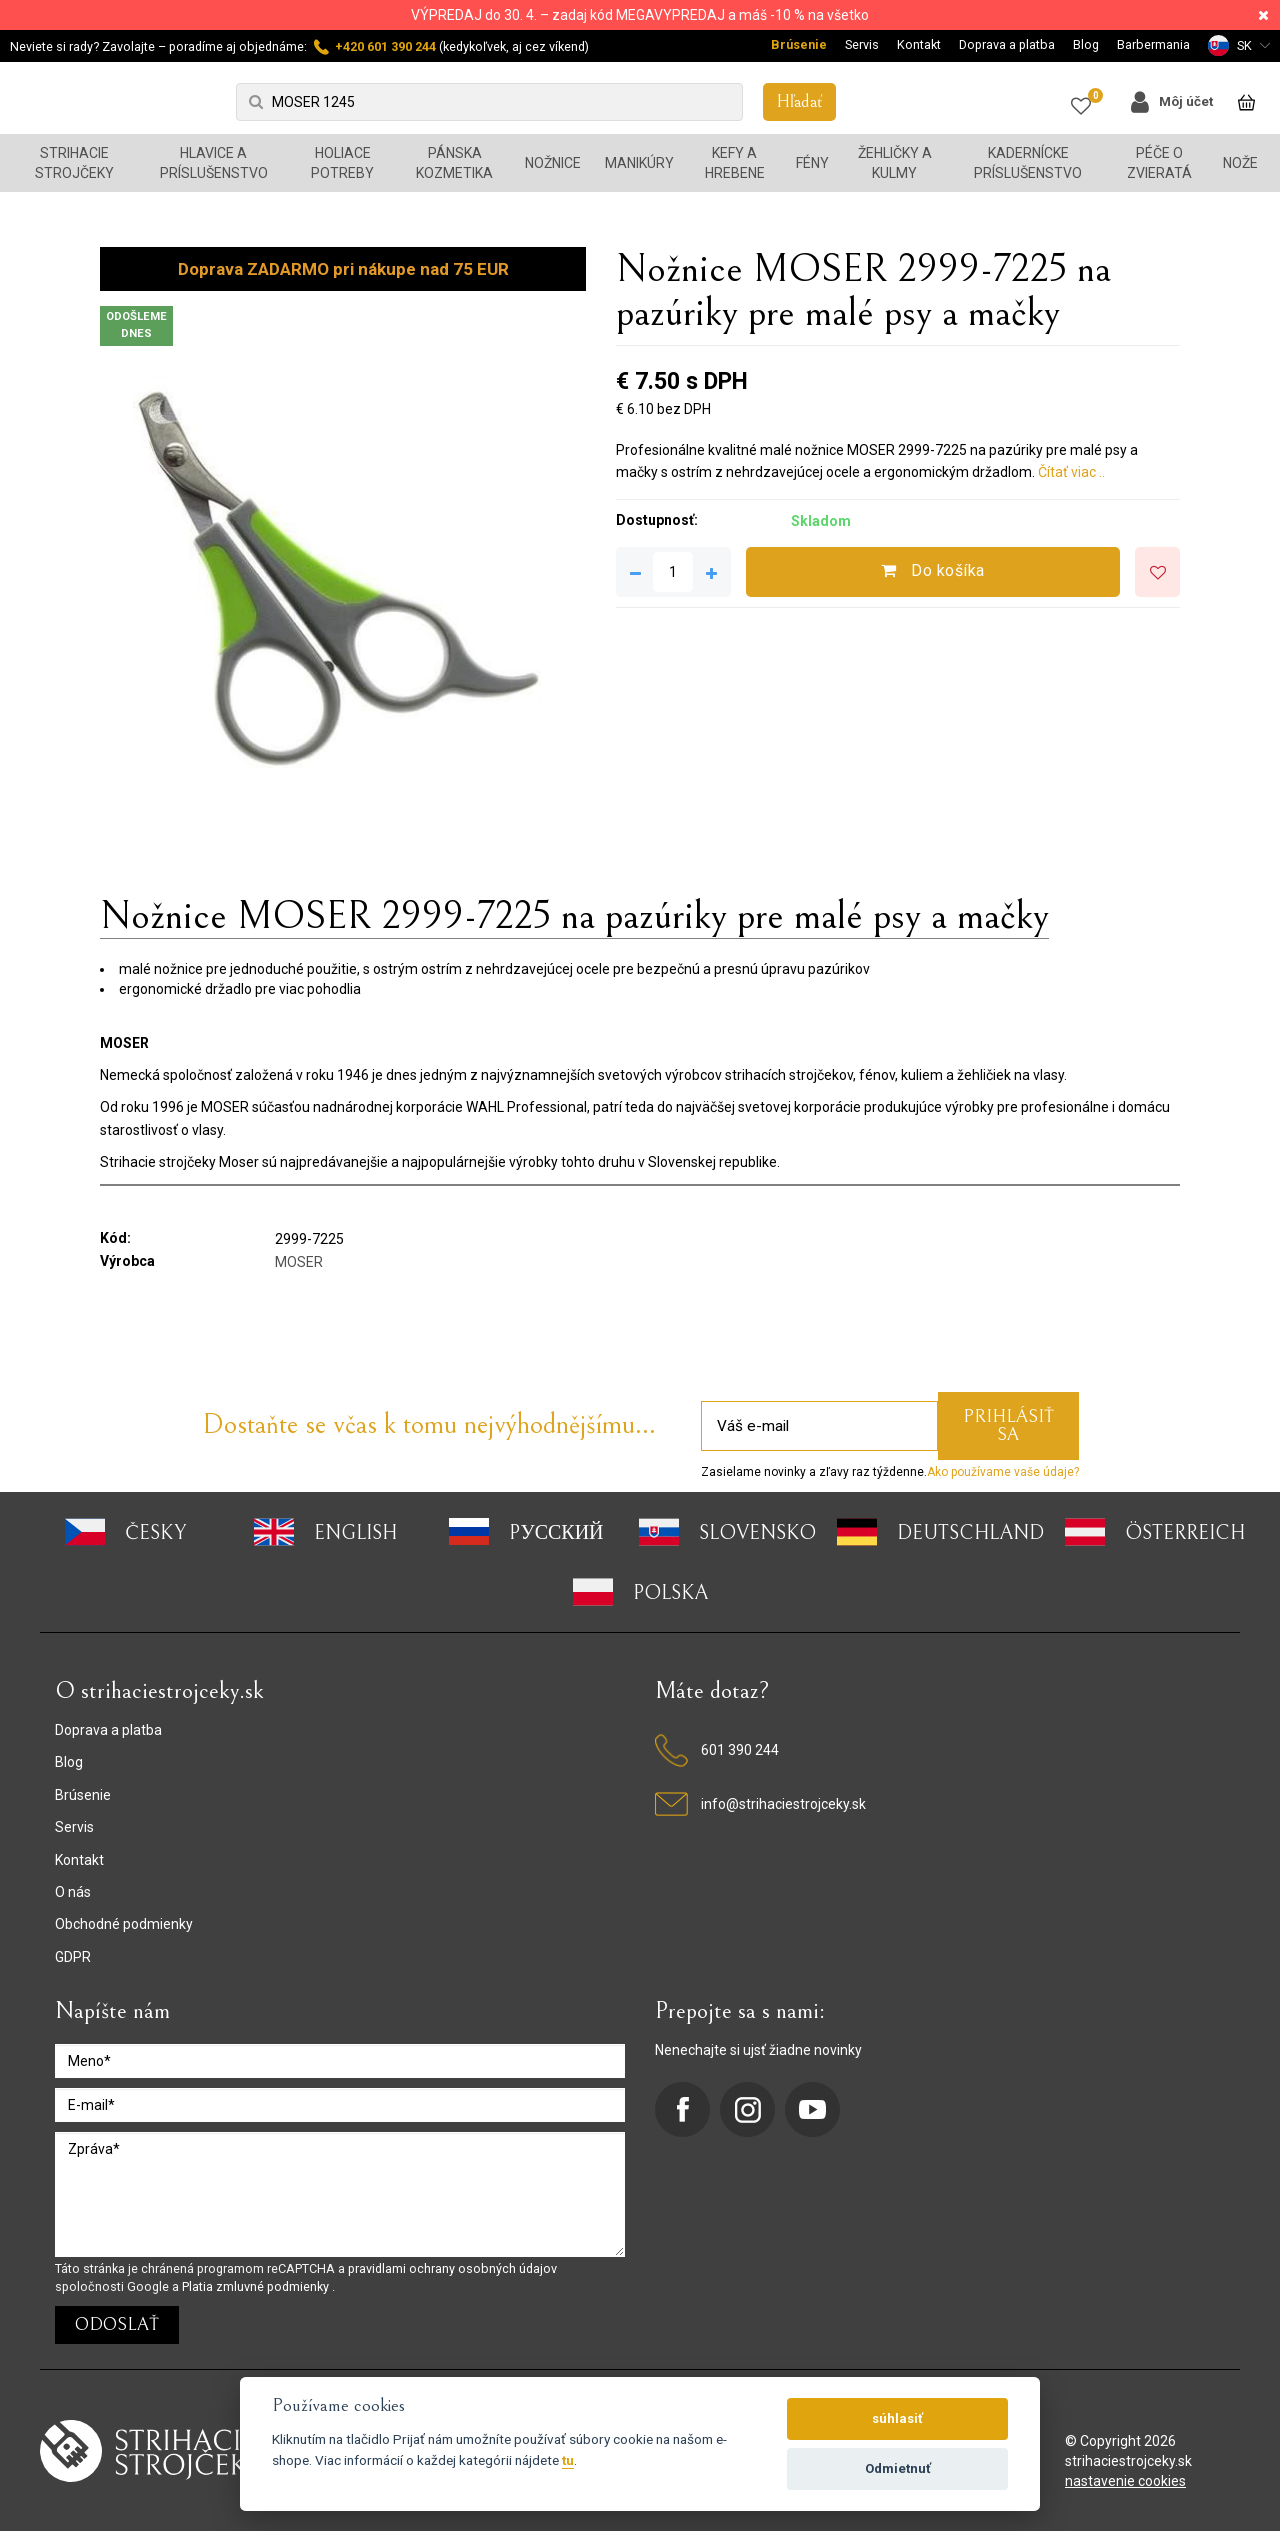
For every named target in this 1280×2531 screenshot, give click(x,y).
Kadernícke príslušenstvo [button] (1028, 163)
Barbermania (1153, 44)
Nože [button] (1240, 163)
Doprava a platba (1007, 44)
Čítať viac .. (1071, 472)
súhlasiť (897, 2418)
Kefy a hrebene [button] (735, 163)
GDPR (73, 1957)
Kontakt (919, 44)
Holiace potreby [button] (342, 163)
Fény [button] (812, 163)
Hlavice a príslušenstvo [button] (214, 163)
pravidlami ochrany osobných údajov (452, 2268)
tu (568, 2460)
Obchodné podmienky (124, 1924)
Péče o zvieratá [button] (1159, 163)
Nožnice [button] (553, 163)
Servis (862, 44)
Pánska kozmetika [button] (454, 163)
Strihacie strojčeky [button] (74, 163)
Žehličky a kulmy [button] (895, 163)
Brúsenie (799, 44)
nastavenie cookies (1125, 2481)
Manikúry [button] (639, 163)
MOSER (299, 1262)
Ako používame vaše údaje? (1003, 1472)
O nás (73, 1892)
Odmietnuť (898, 2468)
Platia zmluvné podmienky (257, 2286)
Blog (1086, 44)
